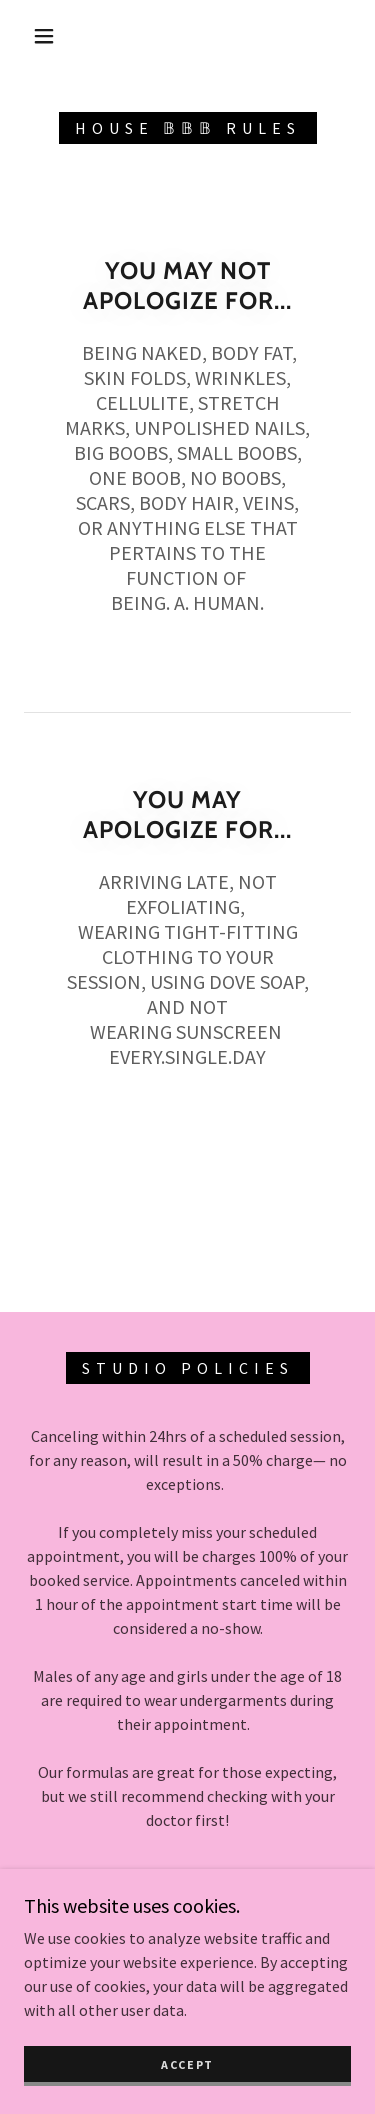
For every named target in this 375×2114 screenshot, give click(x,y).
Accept (187, 2064)
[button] (44, 36)
